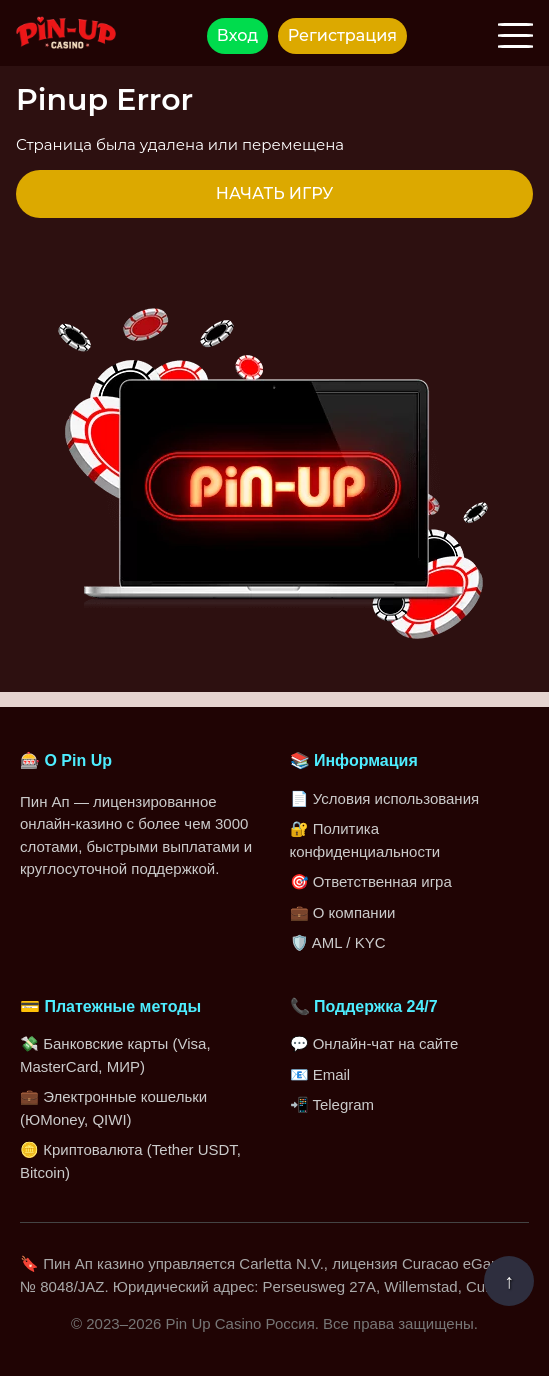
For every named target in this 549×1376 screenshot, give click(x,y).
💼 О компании (343, 912)
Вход (237, 35)
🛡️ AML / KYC (338, 942)
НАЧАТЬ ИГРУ (274, 193)
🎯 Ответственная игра (371, 881)
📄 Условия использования (385, 798)
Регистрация (342, 35)
